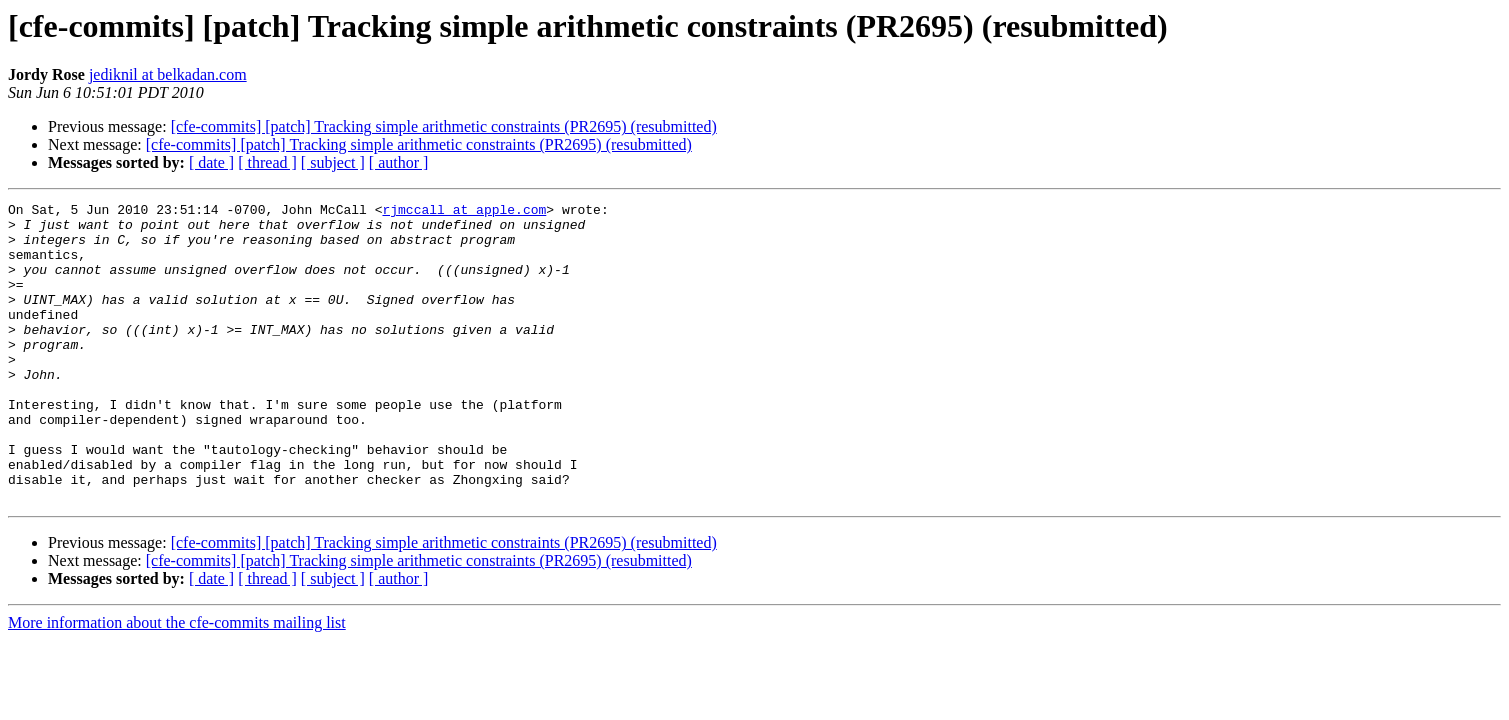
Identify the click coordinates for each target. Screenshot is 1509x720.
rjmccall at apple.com (464, 212)
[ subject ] (333, 162)
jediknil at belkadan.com (168, 74)
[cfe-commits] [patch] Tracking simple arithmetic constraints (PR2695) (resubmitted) (444, 126)
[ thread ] (267, 162)
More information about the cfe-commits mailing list (177, 682)
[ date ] (211, 162)
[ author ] (399, 162)
